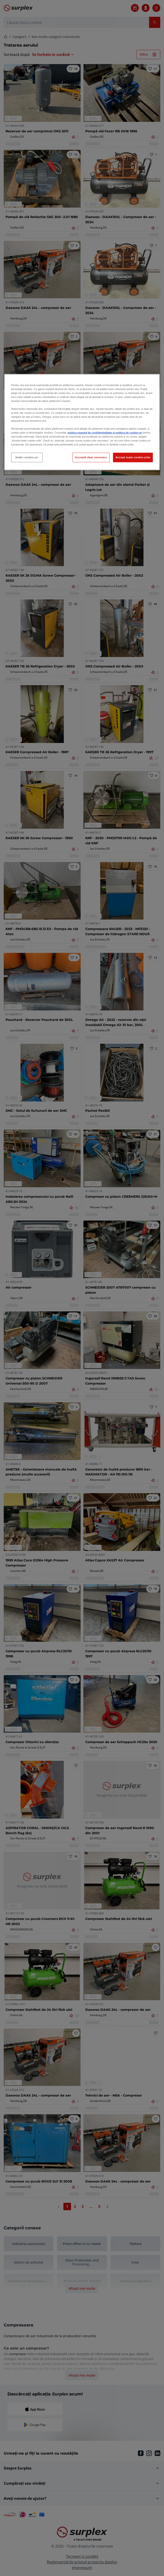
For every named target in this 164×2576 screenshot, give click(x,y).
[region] (82, 422)
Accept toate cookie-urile (133, 457)
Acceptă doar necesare (91, 457)
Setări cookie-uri (26, 457)
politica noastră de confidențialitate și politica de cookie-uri (105, 432)
